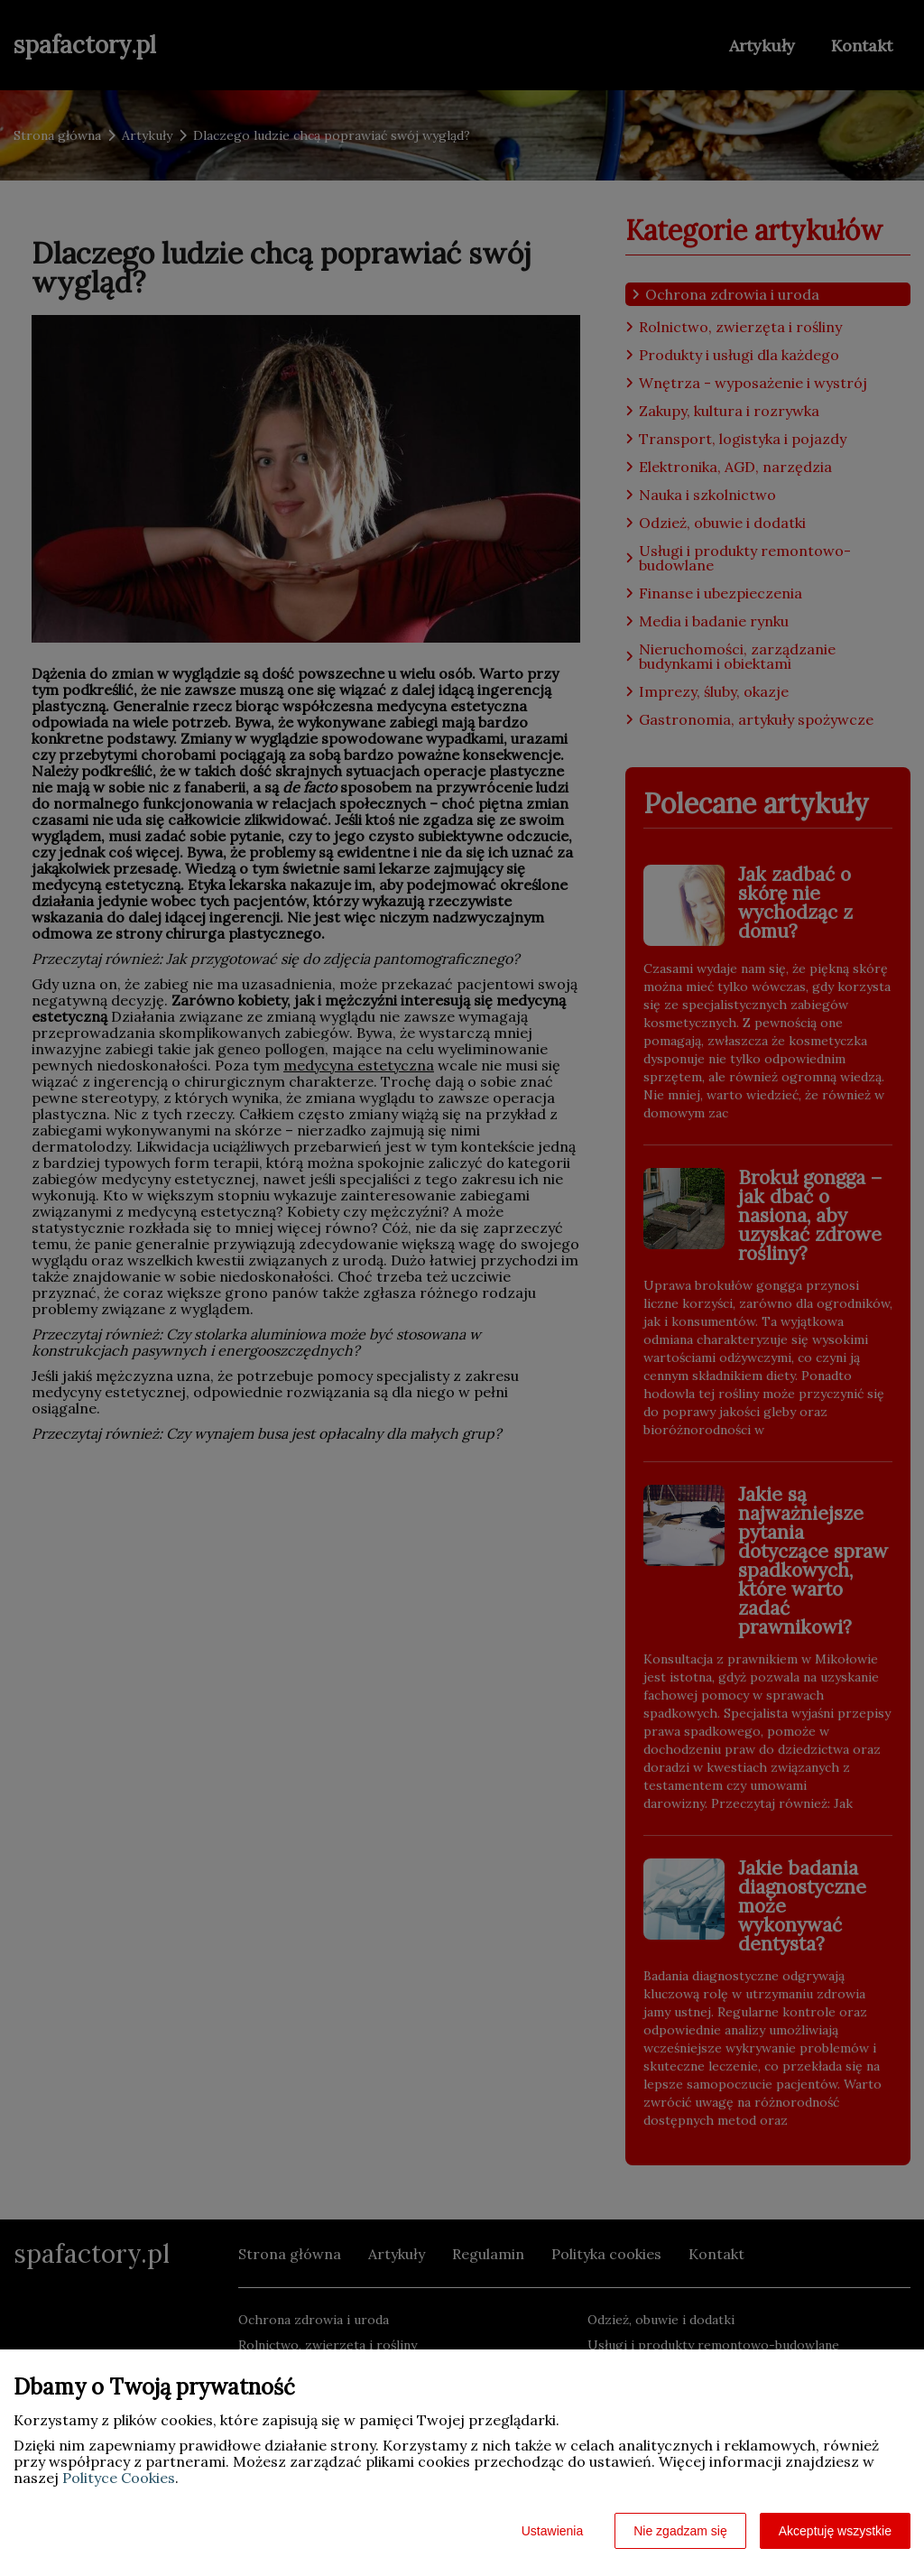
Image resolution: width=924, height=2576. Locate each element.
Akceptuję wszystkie (835, 2531)
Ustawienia (552, 2531)
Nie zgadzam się (680, 2531)
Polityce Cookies (118, 2478)
